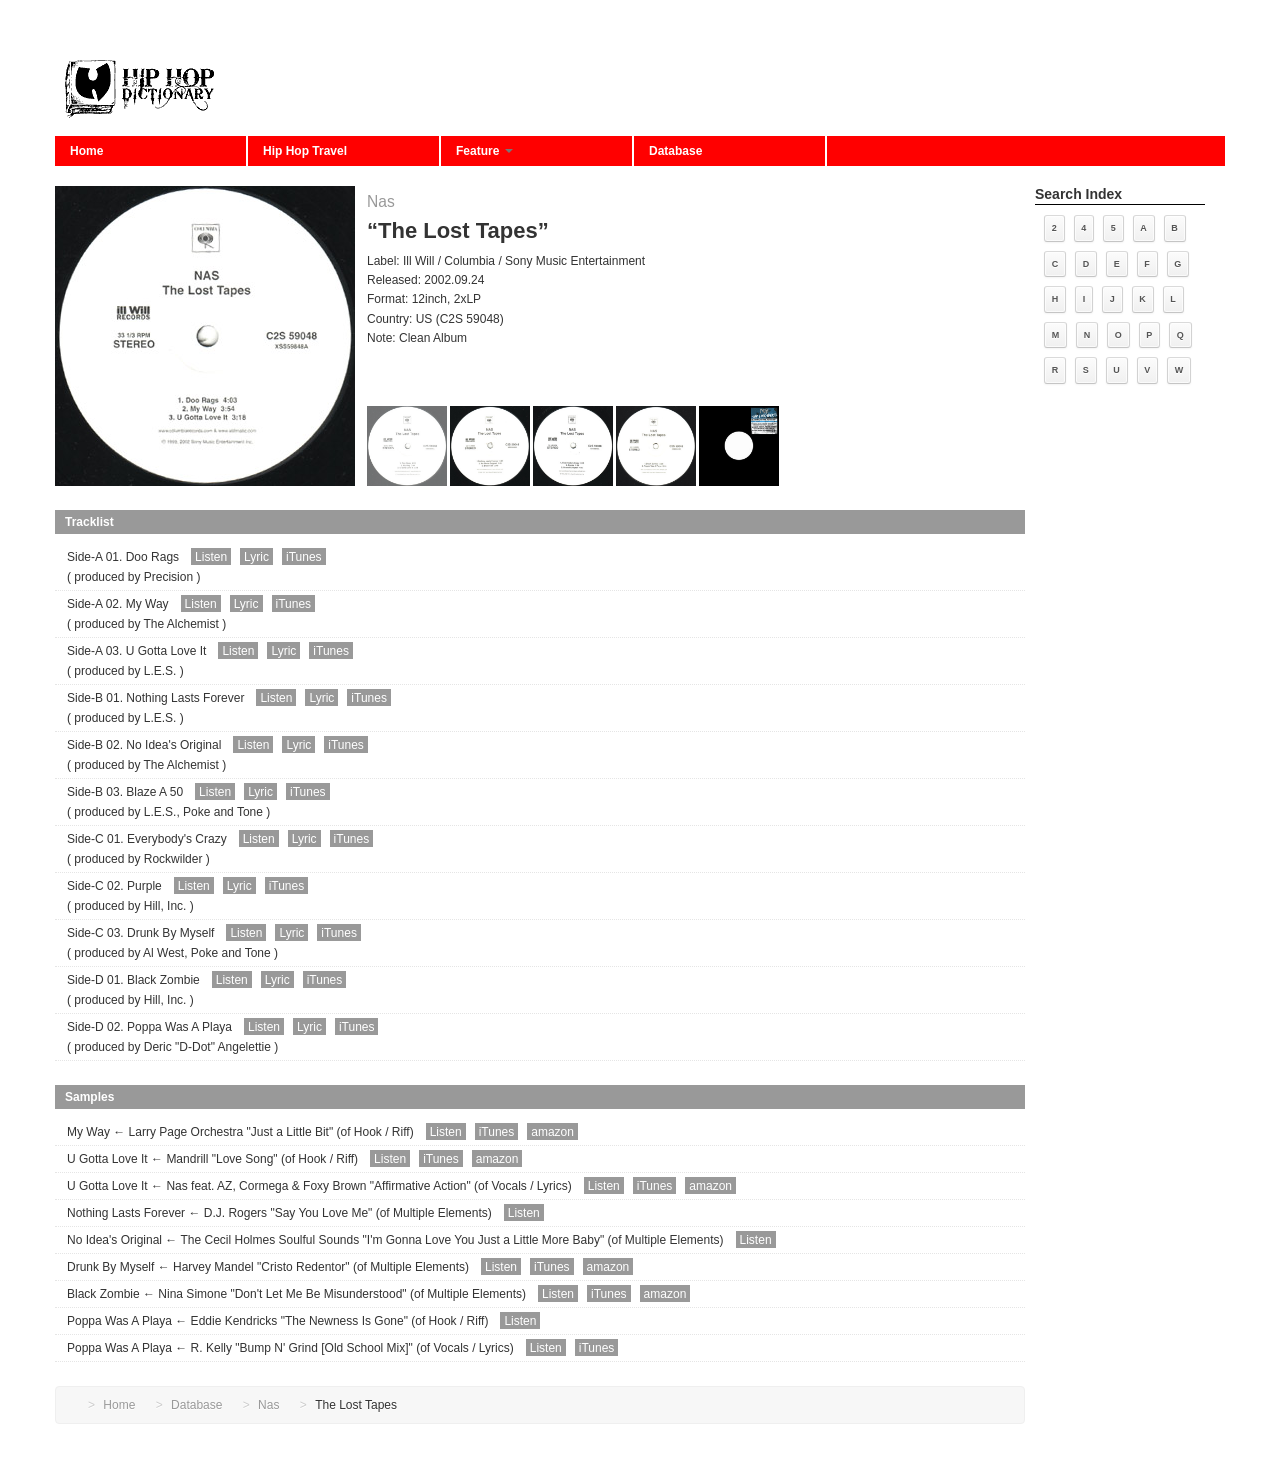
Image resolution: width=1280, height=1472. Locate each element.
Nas (381, 201)
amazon (552, 1132)
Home (86, 151)
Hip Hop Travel (305, 151)
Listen (211, 557)
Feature (484, 151)
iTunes (304, 557)
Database (675, 151)
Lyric (256, 557)
